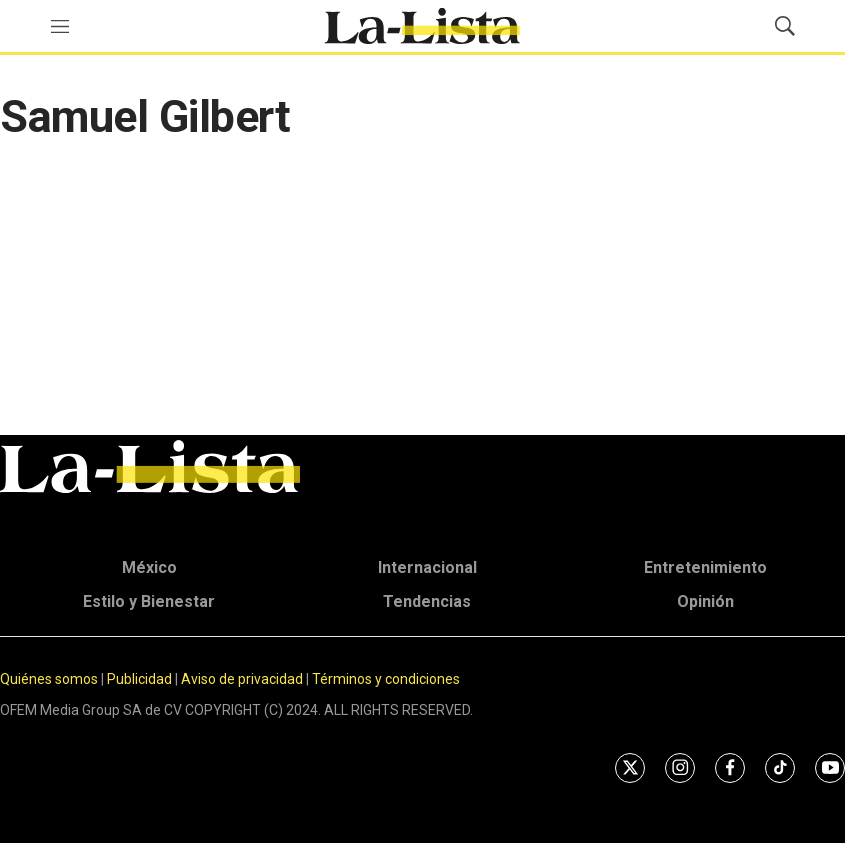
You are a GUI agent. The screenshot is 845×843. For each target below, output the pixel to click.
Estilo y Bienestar (149, 601)
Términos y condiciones (386, 679)
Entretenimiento (705, 567)
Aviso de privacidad (242, 679)
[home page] (422, 26)
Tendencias (427, 601)
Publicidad (141, 679)
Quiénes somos (49, 679)
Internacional (427, 567)
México (149, 567)
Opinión (705, 601)
